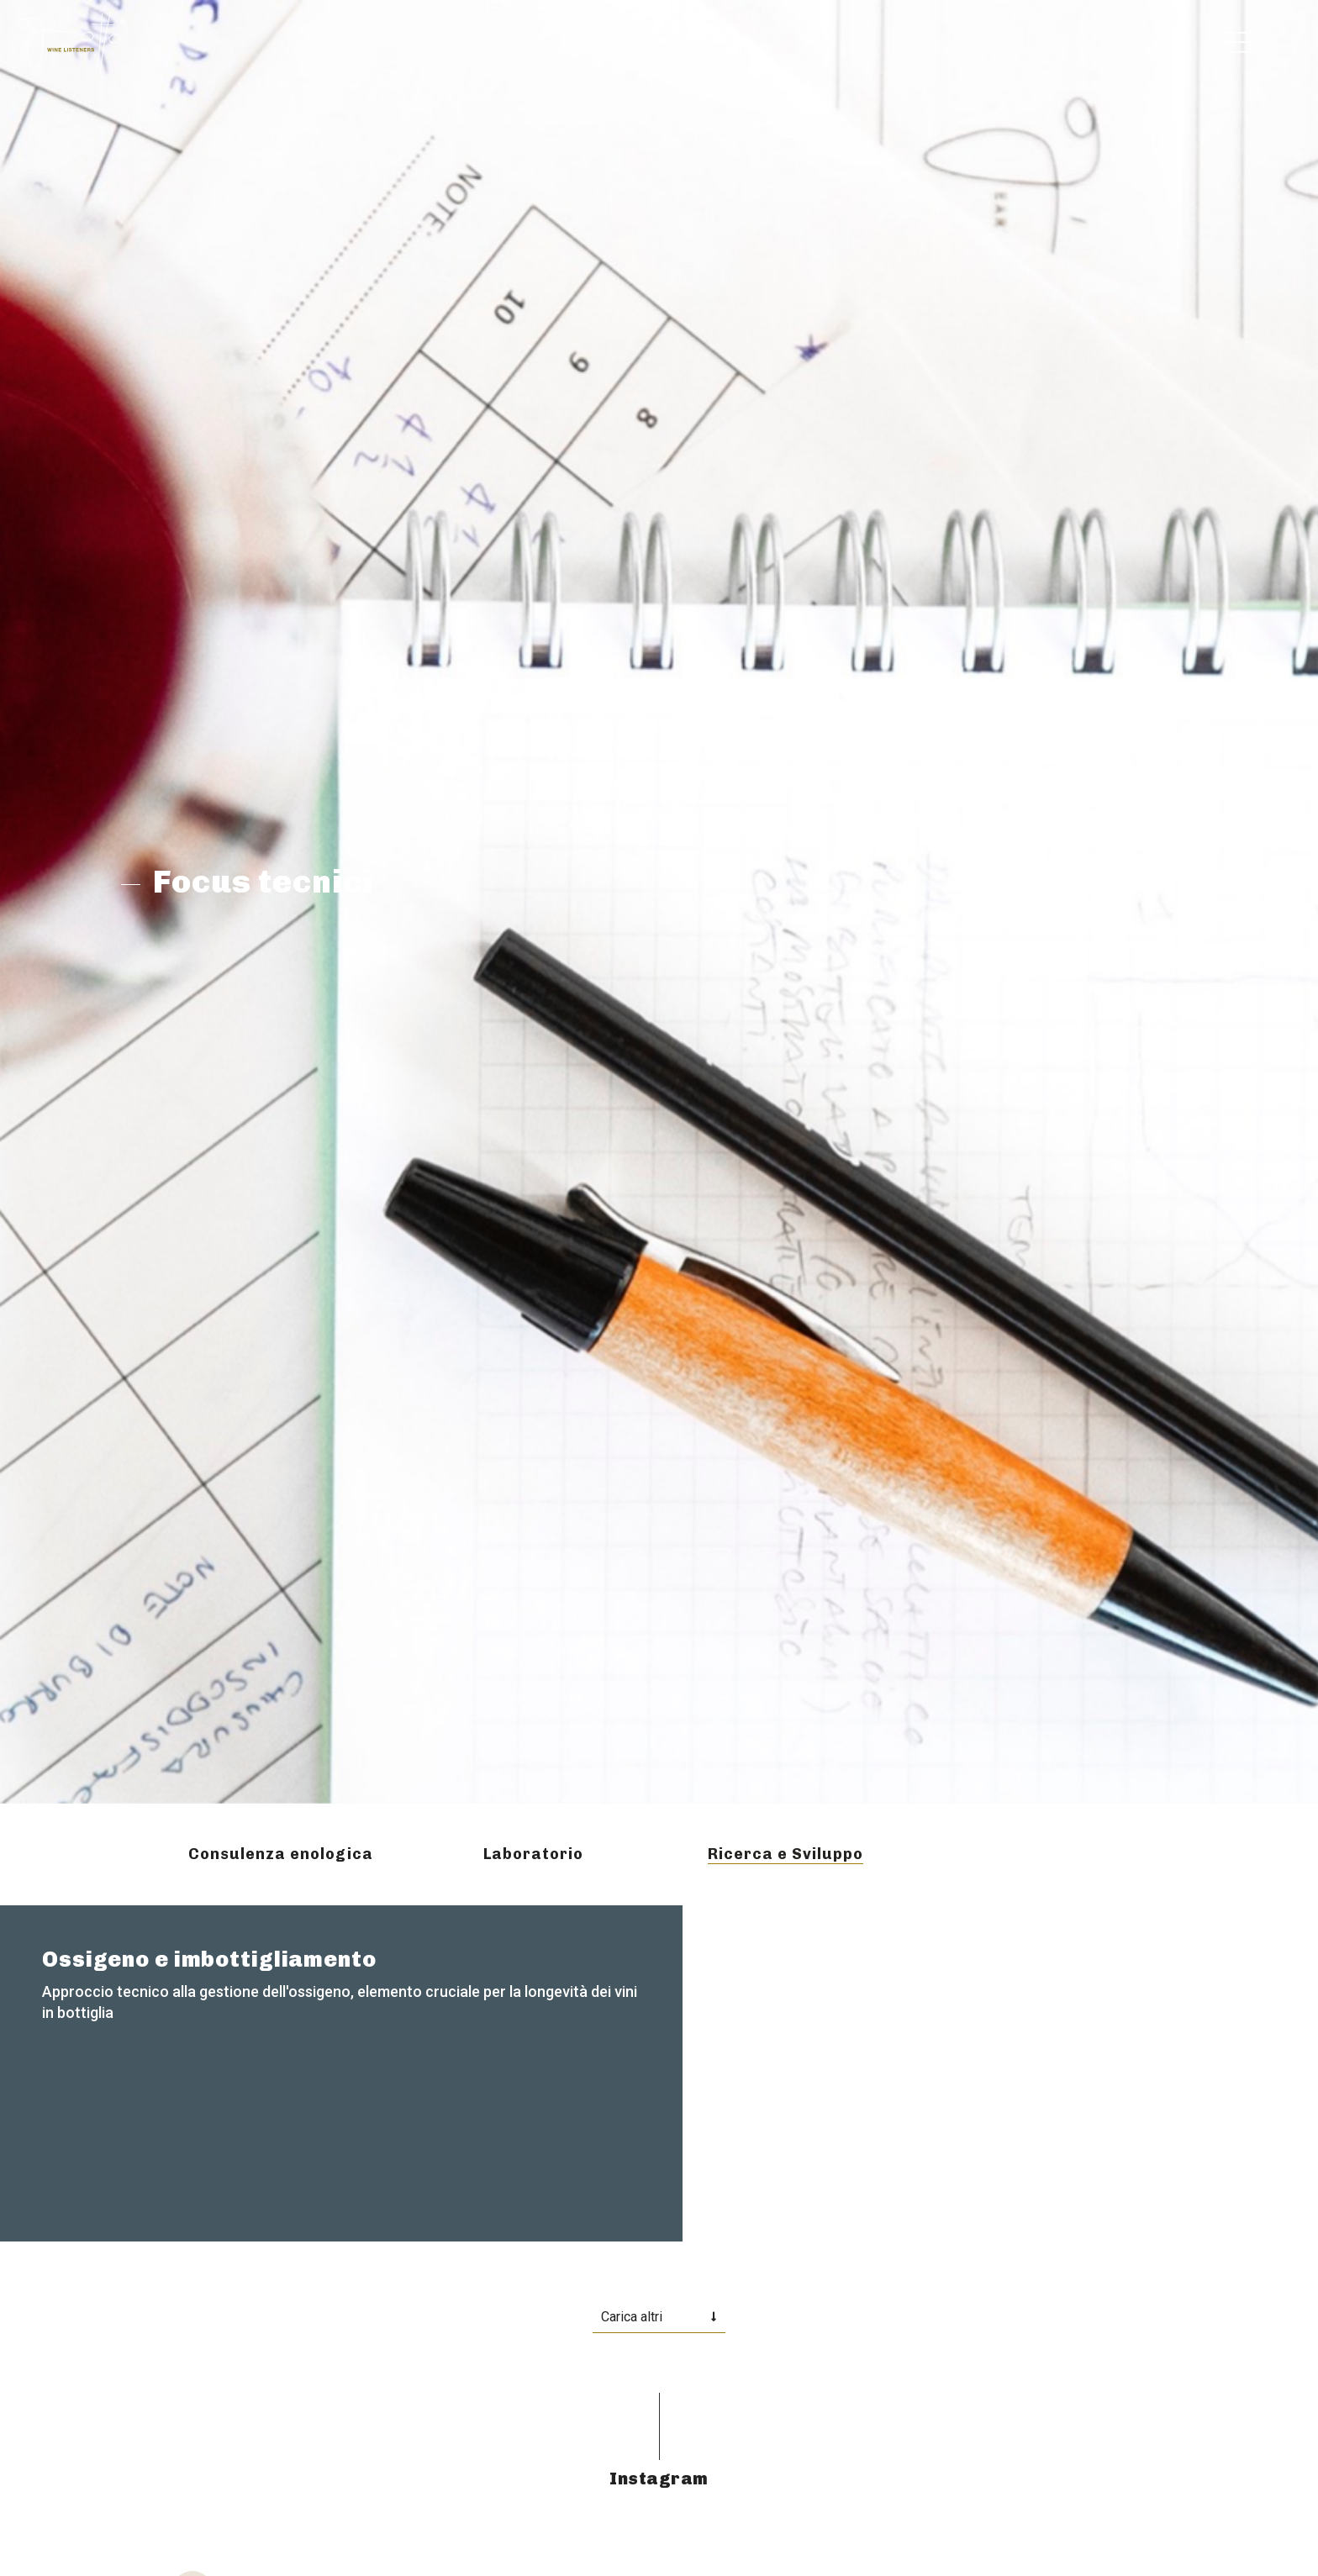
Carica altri (631, 2317)
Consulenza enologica (280, 1854)
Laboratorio (533, 1854)
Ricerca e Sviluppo (785, 1854)
